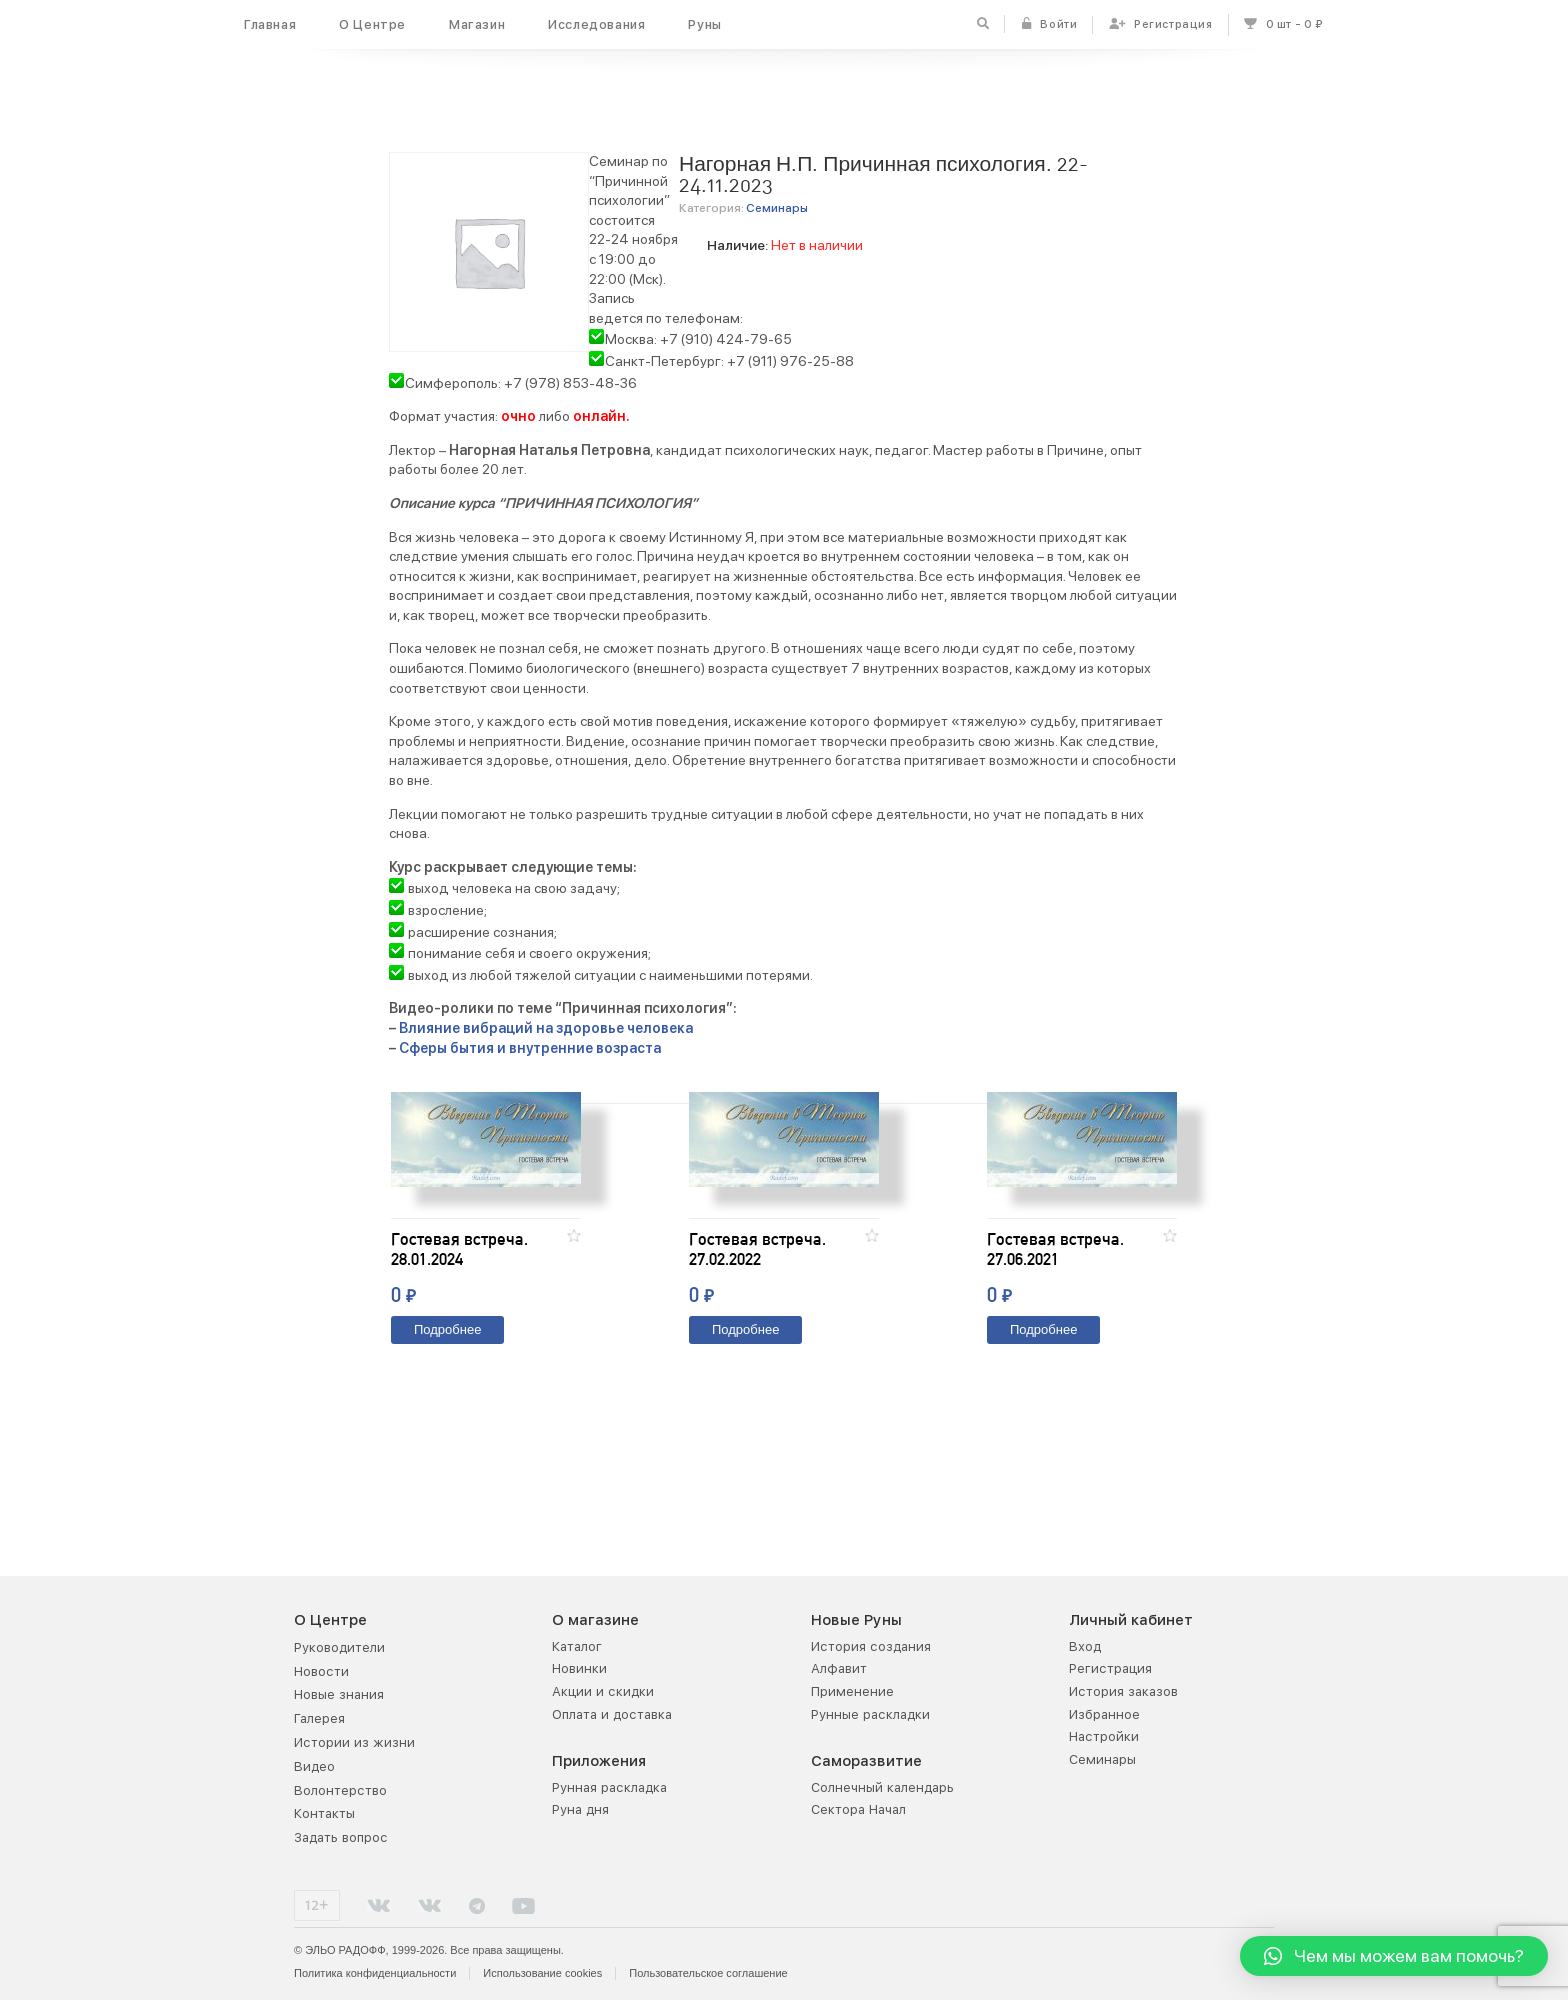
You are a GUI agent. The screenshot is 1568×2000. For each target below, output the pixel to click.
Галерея (319, 1719)
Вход (1085, 1646)
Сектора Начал (858, 1810)
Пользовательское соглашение (708, 1973)
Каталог (577, 1646)
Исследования (596, 24)
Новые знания (339, 1695)
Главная (270, 24)
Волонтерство (340, 1790)
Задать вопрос (341, 1838)
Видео (314, 1766)
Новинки (579, 1669)
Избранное (1104, 1714)
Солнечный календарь (882, 1787)
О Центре (372, 24)
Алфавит (839, 1669)
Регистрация (1110, 1669)
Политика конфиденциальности (375, 1973)
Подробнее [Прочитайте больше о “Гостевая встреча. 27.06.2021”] (1043, 1424)
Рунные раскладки (870, 1714)
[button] (574, 1329)
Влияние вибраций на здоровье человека (546, 1028)
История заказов (1123, 1691)
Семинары (777, 208)
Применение (852, 1691)
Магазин (477, 24)
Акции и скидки (603, 1691)
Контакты (324, 1814)
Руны (704, 24)
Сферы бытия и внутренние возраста (530, 1048)
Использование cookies (542, 1973)
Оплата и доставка (612, 1714)
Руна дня (580, 1810)
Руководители (339, 1647)
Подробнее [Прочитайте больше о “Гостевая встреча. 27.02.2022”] (745, 1424)
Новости (321, 1671)
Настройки (1104, 1737)
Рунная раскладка (609, 1787)
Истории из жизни (354, 1742)
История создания (871, 1646)
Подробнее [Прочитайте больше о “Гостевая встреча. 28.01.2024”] (447, 1424)
